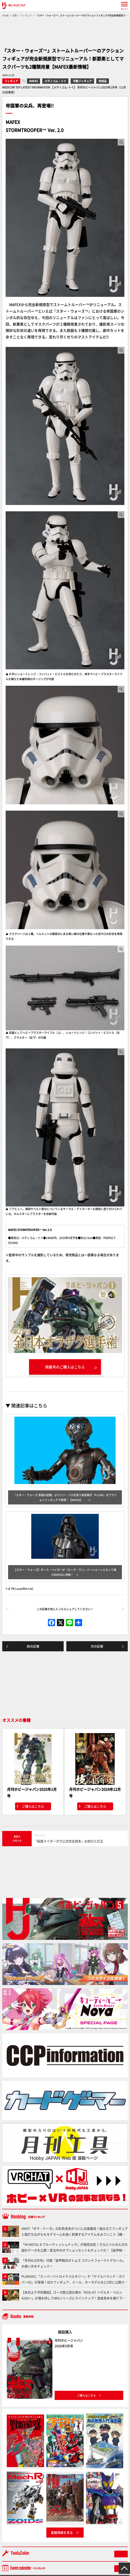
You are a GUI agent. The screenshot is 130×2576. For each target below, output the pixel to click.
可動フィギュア (82, 81)
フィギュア (11, 81)
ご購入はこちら (33, 1806)
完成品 (103, 81)
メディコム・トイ (55, 81)
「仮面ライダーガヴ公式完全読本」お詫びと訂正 (68, 1841)
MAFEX (33, 81)
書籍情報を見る (62, 2532)
